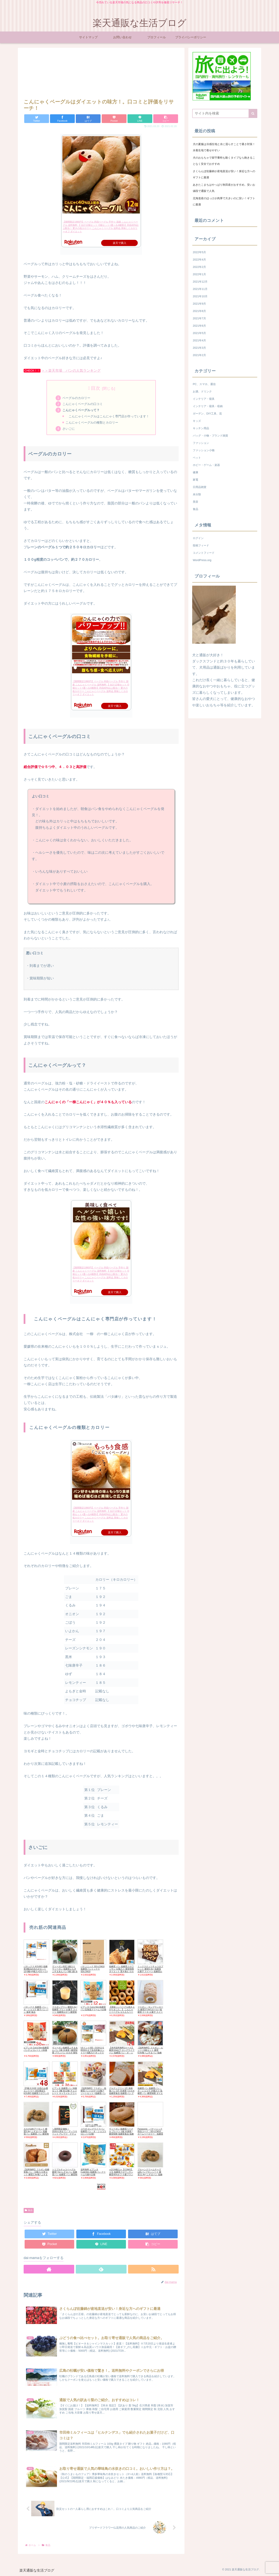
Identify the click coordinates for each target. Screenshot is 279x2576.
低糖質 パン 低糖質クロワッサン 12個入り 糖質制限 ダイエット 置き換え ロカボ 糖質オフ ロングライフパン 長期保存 (121, 1972)
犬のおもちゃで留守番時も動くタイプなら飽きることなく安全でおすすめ (224, 160)
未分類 (197, 494)
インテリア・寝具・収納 (208, 406)
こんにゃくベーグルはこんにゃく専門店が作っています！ (107, 417)
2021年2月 (199, 355)
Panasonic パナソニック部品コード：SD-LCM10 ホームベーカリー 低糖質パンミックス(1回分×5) (150, 2133)
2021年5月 (199, 333)
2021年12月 (200, 281)
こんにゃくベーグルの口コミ (82, 404)
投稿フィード (201, 545)
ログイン (198, 538)
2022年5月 (199, 252)
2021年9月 (199, 303)
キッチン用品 (201, 428)
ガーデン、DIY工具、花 (207, 413)
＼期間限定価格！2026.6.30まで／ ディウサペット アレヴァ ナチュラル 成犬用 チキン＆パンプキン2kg (65, 2134)
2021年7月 (199, 318)
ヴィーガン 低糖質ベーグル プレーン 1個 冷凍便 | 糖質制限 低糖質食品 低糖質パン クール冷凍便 (121, 2133)
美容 (195, 501)
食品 (29, 2211)
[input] (224, 113)
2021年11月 (200, 288)
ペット (197, 457)
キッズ (197, 420)
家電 (195, 479)
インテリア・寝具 (203, 398)
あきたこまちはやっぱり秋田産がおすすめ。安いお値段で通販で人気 (224, 187)
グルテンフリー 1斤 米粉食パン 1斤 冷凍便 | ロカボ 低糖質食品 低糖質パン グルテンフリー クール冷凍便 (121, 2094)
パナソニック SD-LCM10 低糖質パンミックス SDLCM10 (92, 1969)
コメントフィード (203, 552)
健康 (195, 472)
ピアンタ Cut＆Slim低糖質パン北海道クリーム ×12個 (93, 2008)
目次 (95, 388)
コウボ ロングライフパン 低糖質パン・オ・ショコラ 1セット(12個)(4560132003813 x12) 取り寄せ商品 (93, 2134)
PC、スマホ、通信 (204, 384)
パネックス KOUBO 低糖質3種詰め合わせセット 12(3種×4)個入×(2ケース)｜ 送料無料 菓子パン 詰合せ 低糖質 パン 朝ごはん (36, 1972)
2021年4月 (199, 340)
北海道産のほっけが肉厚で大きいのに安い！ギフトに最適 (224, 201)
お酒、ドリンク (202, 391)
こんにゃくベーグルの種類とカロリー (91, 423)
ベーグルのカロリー (76, 398)
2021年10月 (200, 296)
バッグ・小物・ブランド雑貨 (210, 435)
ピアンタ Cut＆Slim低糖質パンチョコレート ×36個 (36, 2049)
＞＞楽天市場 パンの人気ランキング (71, 371)
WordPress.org (202, 560)
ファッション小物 (203, 450)
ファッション (201, 442)
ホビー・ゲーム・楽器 (206, 464)
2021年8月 (199, 311)
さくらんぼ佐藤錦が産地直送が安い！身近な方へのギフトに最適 (224, 174)
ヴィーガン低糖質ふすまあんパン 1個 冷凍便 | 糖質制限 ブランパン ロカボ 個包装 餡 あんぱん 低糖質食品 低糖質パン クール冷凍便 (65, 2053)
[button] (253, 113)
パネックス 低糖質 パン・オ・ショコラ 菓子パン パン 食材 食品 (36, 2010)
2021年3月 (199, 347)
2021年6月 (199, 325)
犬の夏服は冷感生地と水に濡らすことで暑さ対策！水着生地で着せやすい (224, 147)
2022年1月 (199, 274)
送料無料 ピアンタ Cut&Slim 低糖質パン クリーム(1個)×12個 (93, 2172)
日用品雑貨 (199, 487)
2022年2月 (199, 266)
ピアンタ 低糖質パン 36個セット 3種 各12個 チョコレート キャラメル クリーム (64, 2093)
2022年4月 (199, 259)
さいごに (68, 429)
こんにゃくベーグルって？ (81, 410)
